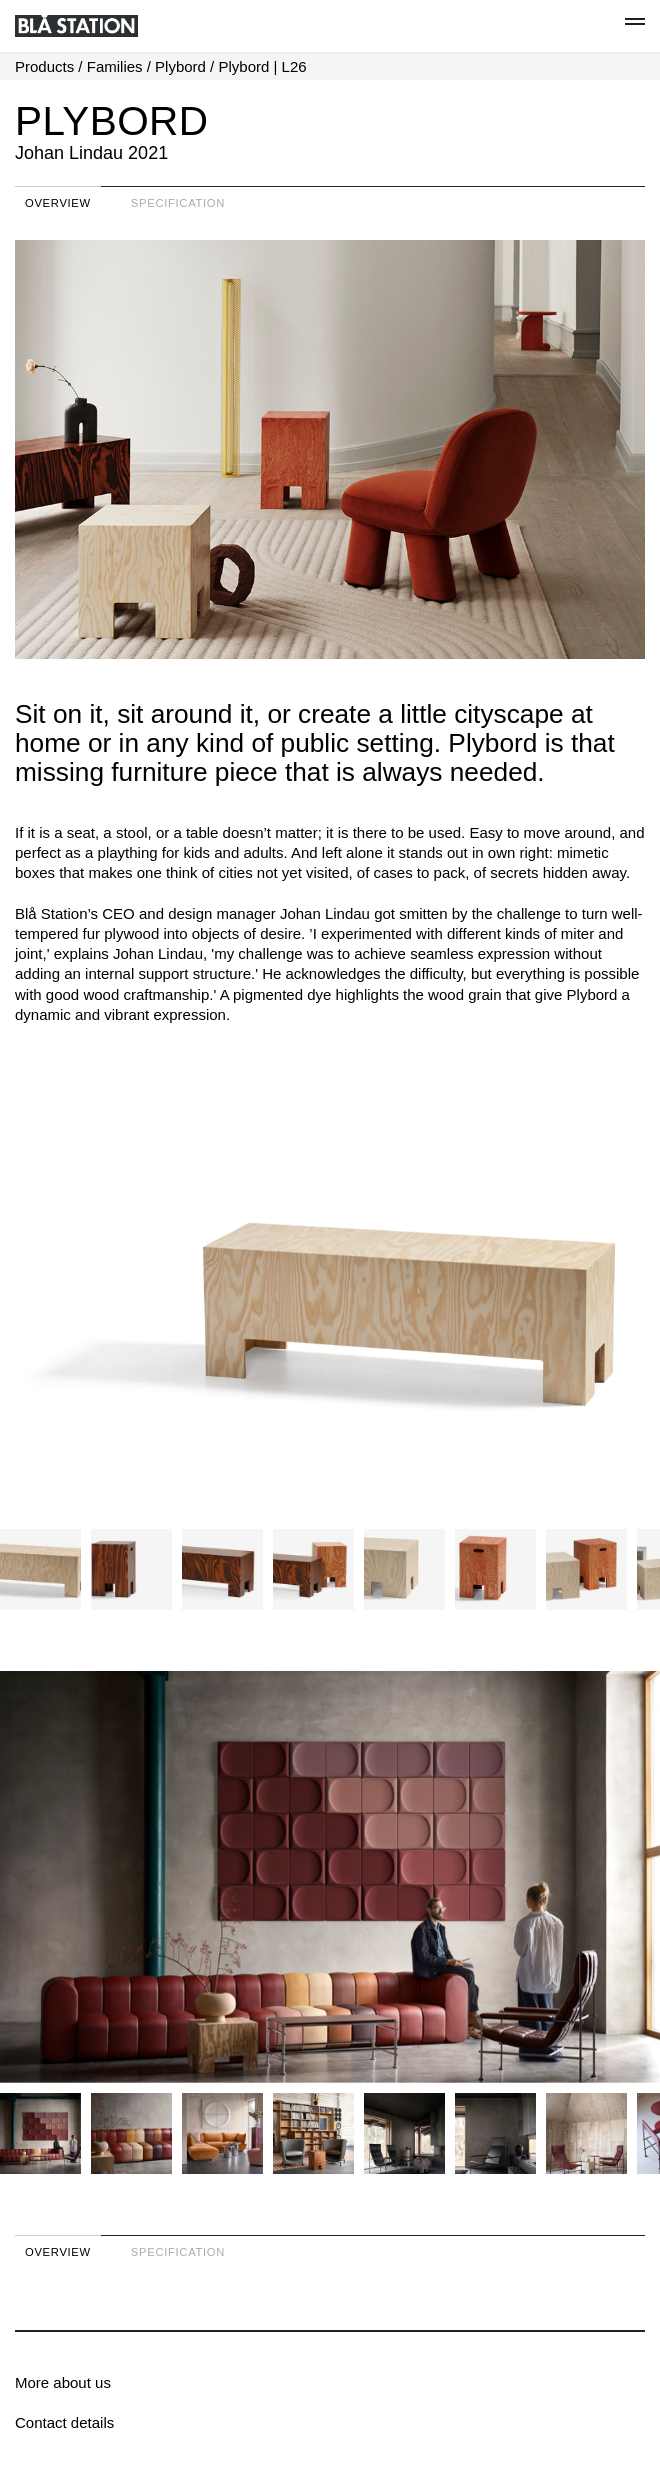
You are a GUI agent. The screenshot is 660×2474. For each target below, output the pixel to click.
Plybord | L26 (262, 66)
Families (115, 66)
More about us (63, 2382)
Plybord (180, 66)
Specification (178, 203)
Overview (58, 203)
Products (44, 66)
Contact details (64, 2422)
